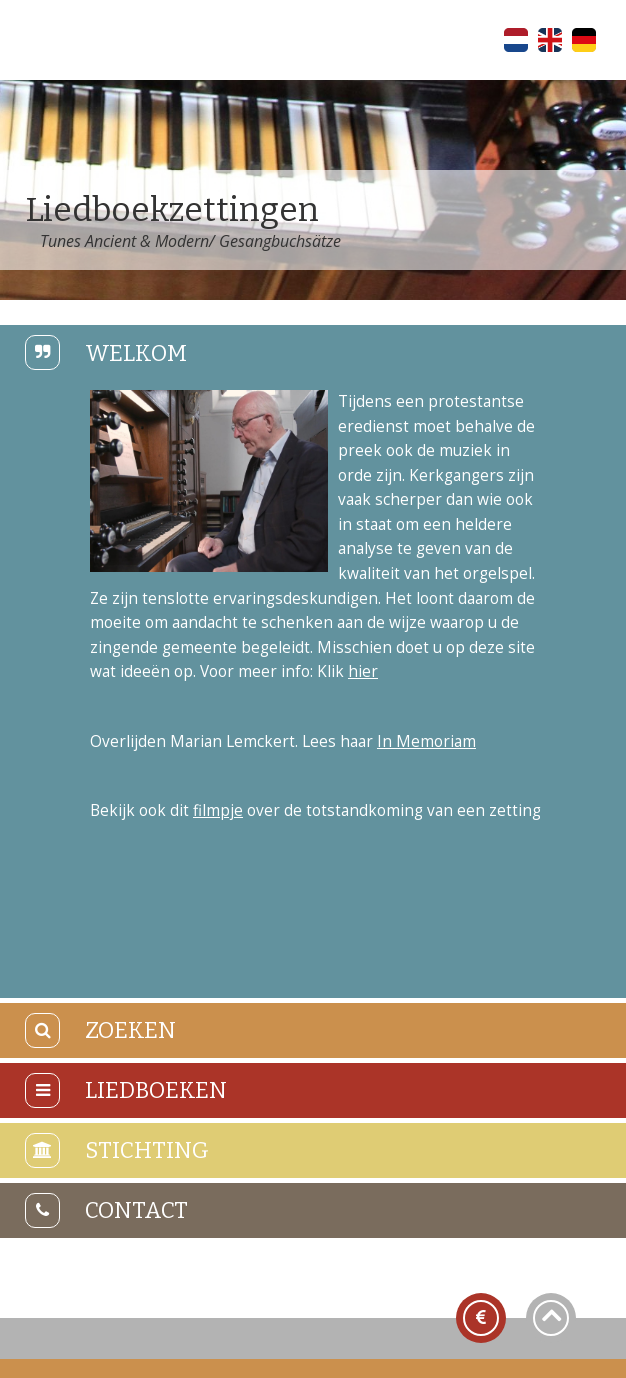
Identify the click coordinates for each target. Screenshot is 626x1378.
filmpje (218, 810)
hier (363, 671)
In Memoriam (426, 741)
